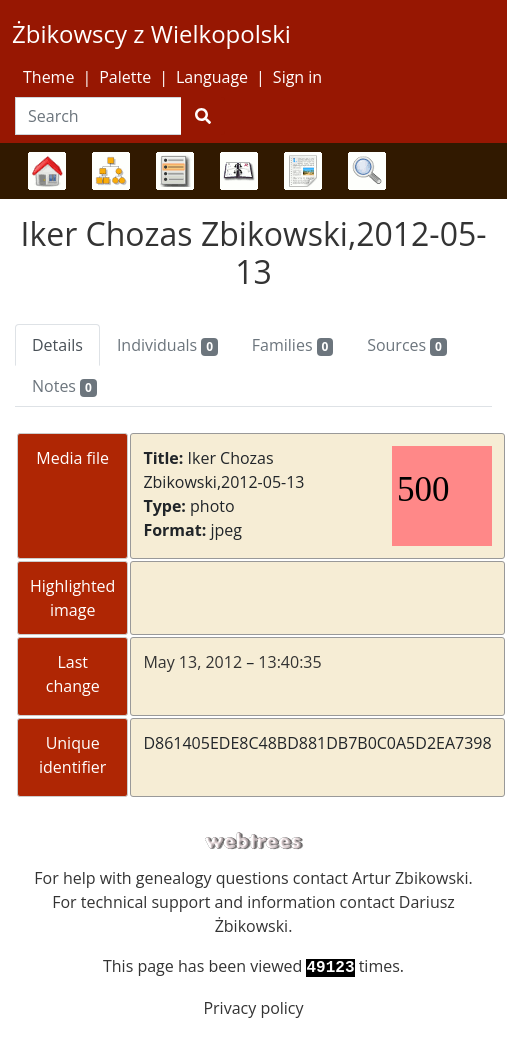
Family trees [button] (47, 171)
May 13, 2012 (192, 662)
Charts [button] (111, 171)
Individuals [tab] (167, 345)
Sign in (297, 77)
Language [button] (212, 77)
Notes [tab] (64, 386)
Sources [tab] (407, 345)
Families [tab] (292, 345)
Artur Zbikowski (410, 878)
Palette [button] (125, 77)
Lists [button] (175, 171)
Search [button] (367, 171)
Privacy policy (253, 1008)
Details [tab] (57, 345)
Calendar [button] (239, 171)
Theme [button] (48, 77)
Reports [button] (303, 171)
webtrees (254, 841)
